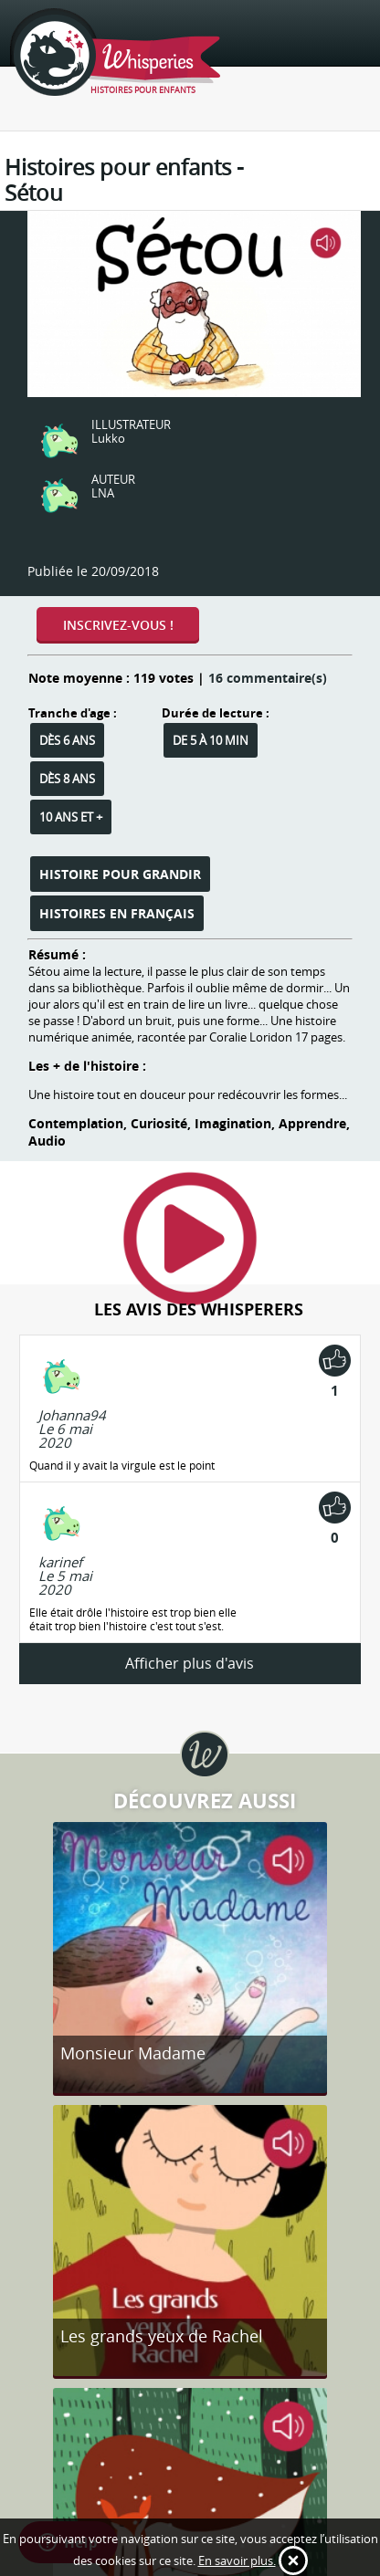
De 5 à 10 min (210, 740)
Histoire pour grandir (120, 874)
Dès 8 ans (67, 778)
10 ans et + (70, 817)
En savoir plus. (237, 2560)
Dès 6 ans (67, 740)
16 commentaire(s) (267, 677)
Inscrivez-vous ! (118, 625)
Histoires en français (117, 913)
